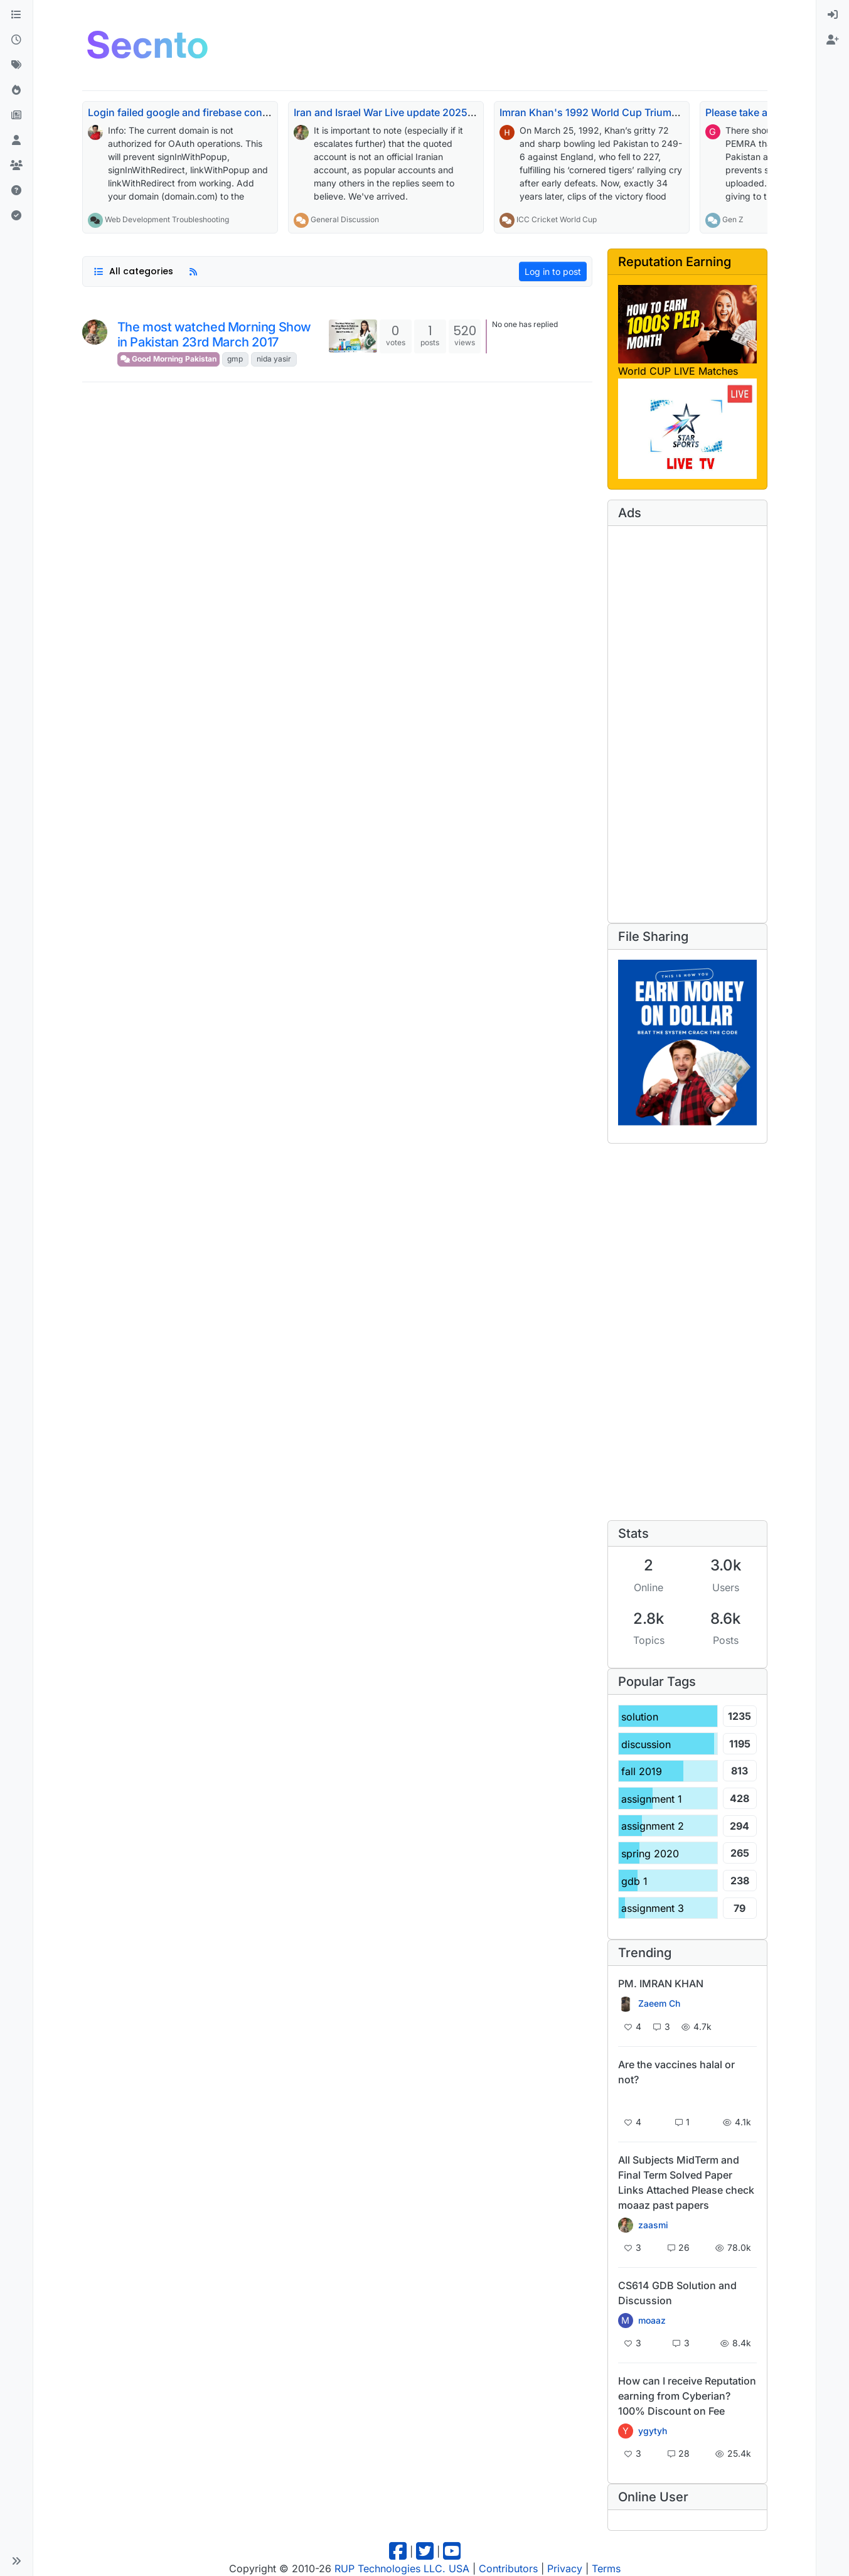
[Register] (832, 40)
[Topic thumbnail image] (353, 336)
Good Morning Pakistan (168, 358)
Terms (606, 2568)
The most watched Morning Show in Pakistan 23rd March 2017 (214, 334)
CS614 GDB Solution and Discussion (677, 2293)
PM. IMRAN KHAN (660, 1983)
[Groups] (16, 166)
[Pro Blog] (16, 115)
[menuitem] (832, 15)
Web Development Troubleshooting (167, 219)
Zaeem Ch (659, 2003)
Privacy (564, 2568)
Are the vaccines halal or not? (676, 2072)
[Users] (16, 141)
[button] (16, 2561)
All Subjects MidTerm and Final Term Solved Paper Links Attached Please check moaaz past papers (686, 2182)
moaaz (652, 2320)
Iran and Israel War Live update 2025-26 (389, 112)
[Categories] (16, 15)
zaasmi (653, 2225)
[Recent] (16, 40)
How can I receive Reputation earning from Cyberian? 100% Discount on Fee (687, 2396)
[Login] (832, 15)
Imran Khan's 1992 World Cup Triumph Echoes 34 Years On (641, 112)
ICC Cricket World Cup (556, 219)
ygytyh (652, 2431)
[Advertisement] (446, 43)
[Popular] (16, 90)
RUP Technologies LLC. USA (401, 2568)
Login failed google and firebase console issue (199, 112)
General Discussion (345, 219)
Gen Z (733, 219)
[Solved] (16, 216)
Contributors (508, 2568)
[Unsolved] (16, 191)
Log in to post (553, 271)
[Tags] (16, 65)
